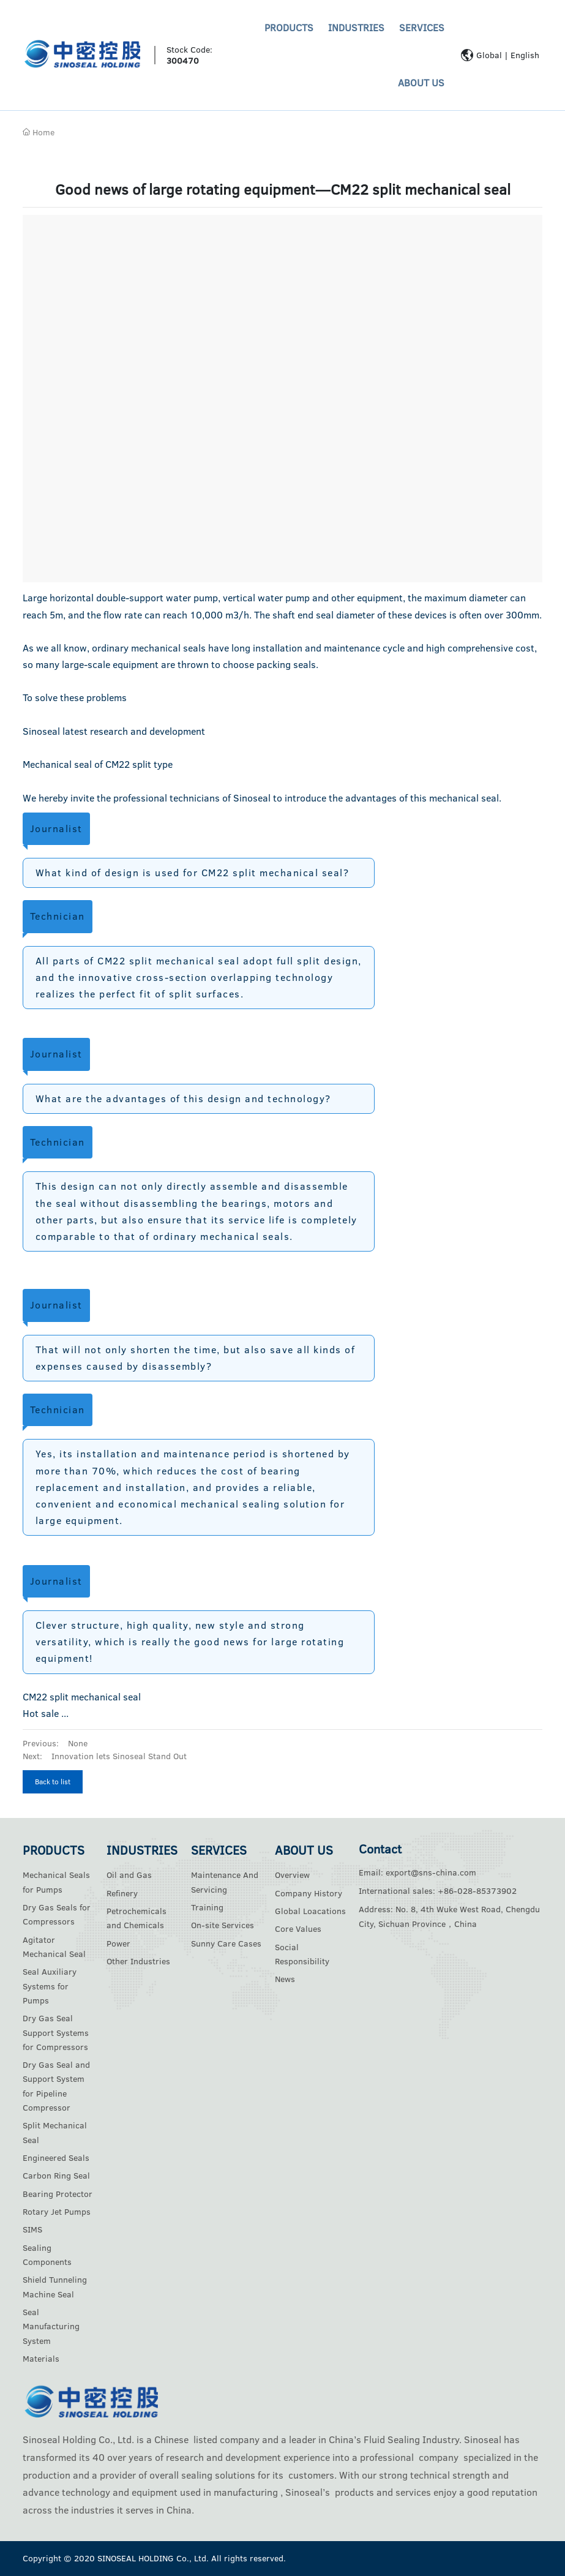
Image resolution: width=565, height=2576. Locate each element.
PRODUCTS (288, 27)
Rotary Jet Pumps (57, 2212)
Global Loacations (310, 1911)
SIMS (32, 2229)
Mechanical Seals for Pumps (56, 1882)
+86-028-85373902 (477, 1891)
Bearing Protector (57, 2194)
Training (207, 1907)
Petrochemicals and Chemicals (137, 1918)
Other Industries (138, 1961)
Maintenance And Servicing (224, 1882)
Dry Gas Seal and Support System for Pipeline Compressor (56, 2086)
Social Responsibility (302, 1954)
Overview (292, 1875)
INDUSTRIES (356, 27)
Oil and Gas (129, 1875)
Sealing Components (47, 2255)
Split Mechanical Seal (55, 2132)
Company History (308, 1893)
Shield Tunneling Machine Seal (55, 2287)
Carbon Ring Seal (56, 2175)
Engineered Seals (56, 2158)
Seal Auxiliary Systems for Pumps (50, 1986)
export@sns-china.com (431, 1872)
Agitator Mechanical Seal (54, 1947)
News (285, 1979)
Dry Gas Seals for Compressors (57, 1914)
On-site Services (222, 1925)
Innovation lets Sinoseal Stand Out (119, 1756)
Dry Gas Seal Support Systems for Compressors (56, 2032)
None (78, 1743)
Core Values (298, 1929)
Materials (41, 2359)
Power (118, 1943)
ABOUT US (421, 82)
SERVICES (421, 27)
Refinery (122, 1893)
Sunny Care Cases (226, 1943)
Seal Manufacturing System (51, 2326)
